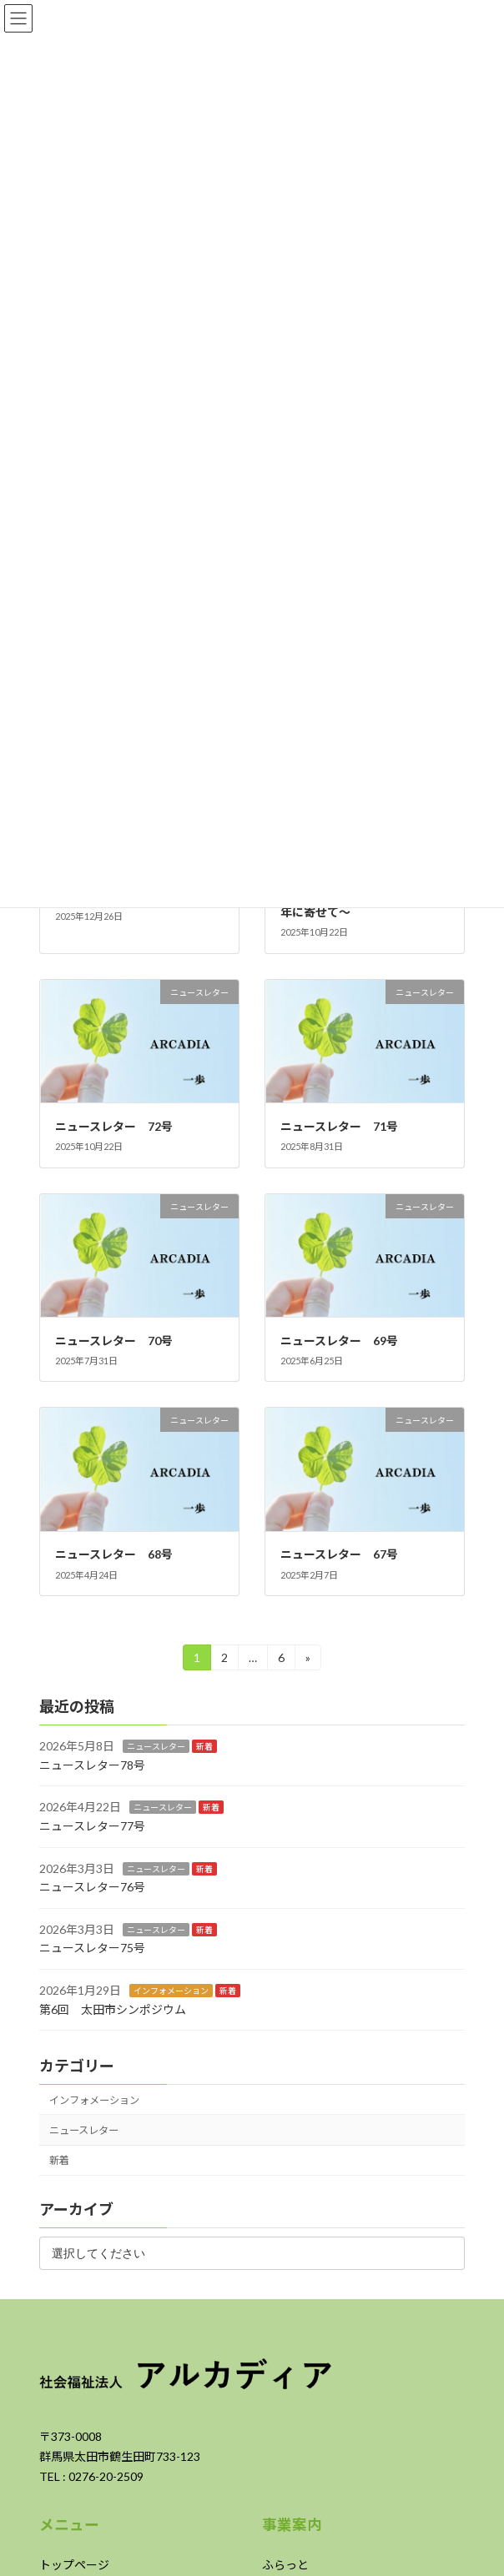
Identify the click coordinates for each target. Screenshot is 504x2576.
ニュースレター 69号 (339, 1340)
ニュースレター (156, 1746)
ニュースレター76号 (92, 1887)
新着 (204, 1746)
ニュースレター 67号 (339, 1554)
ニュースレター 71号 (339, 1126)
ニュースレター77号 (92, 1826)
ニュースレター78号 (92, 1765)
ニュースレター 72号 (114, 1126)
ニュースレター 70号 (114, 1340)
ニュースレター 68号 (119, 1554)
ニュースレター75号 (92, 1948)
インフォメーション (171, 1991)
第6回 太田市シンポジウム (112, 2009)
